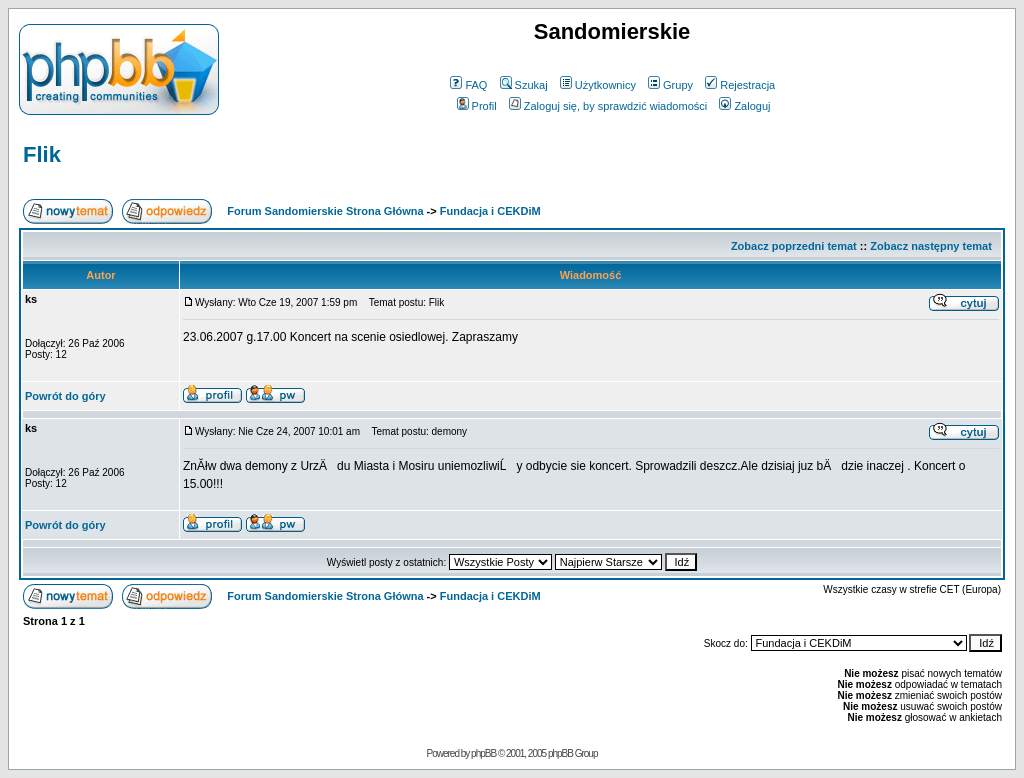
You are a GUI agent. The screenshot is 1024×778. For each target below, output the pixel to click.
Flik (42, 154)
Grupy (670, 85)
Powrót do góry (65, 396)
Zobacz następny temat (931, 246)
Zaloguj (744, 106)
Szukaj (524, 85)
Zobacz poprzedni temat (794, 246)
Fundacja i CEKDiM (490, 211)
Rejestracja (740, 85)
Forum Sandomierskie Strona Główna (325, 211)
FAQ (468, 85)
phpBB (483, 753)
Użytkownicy (598, 85)
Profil (477, 106)
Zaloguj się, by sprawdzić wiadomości (608, 106)
